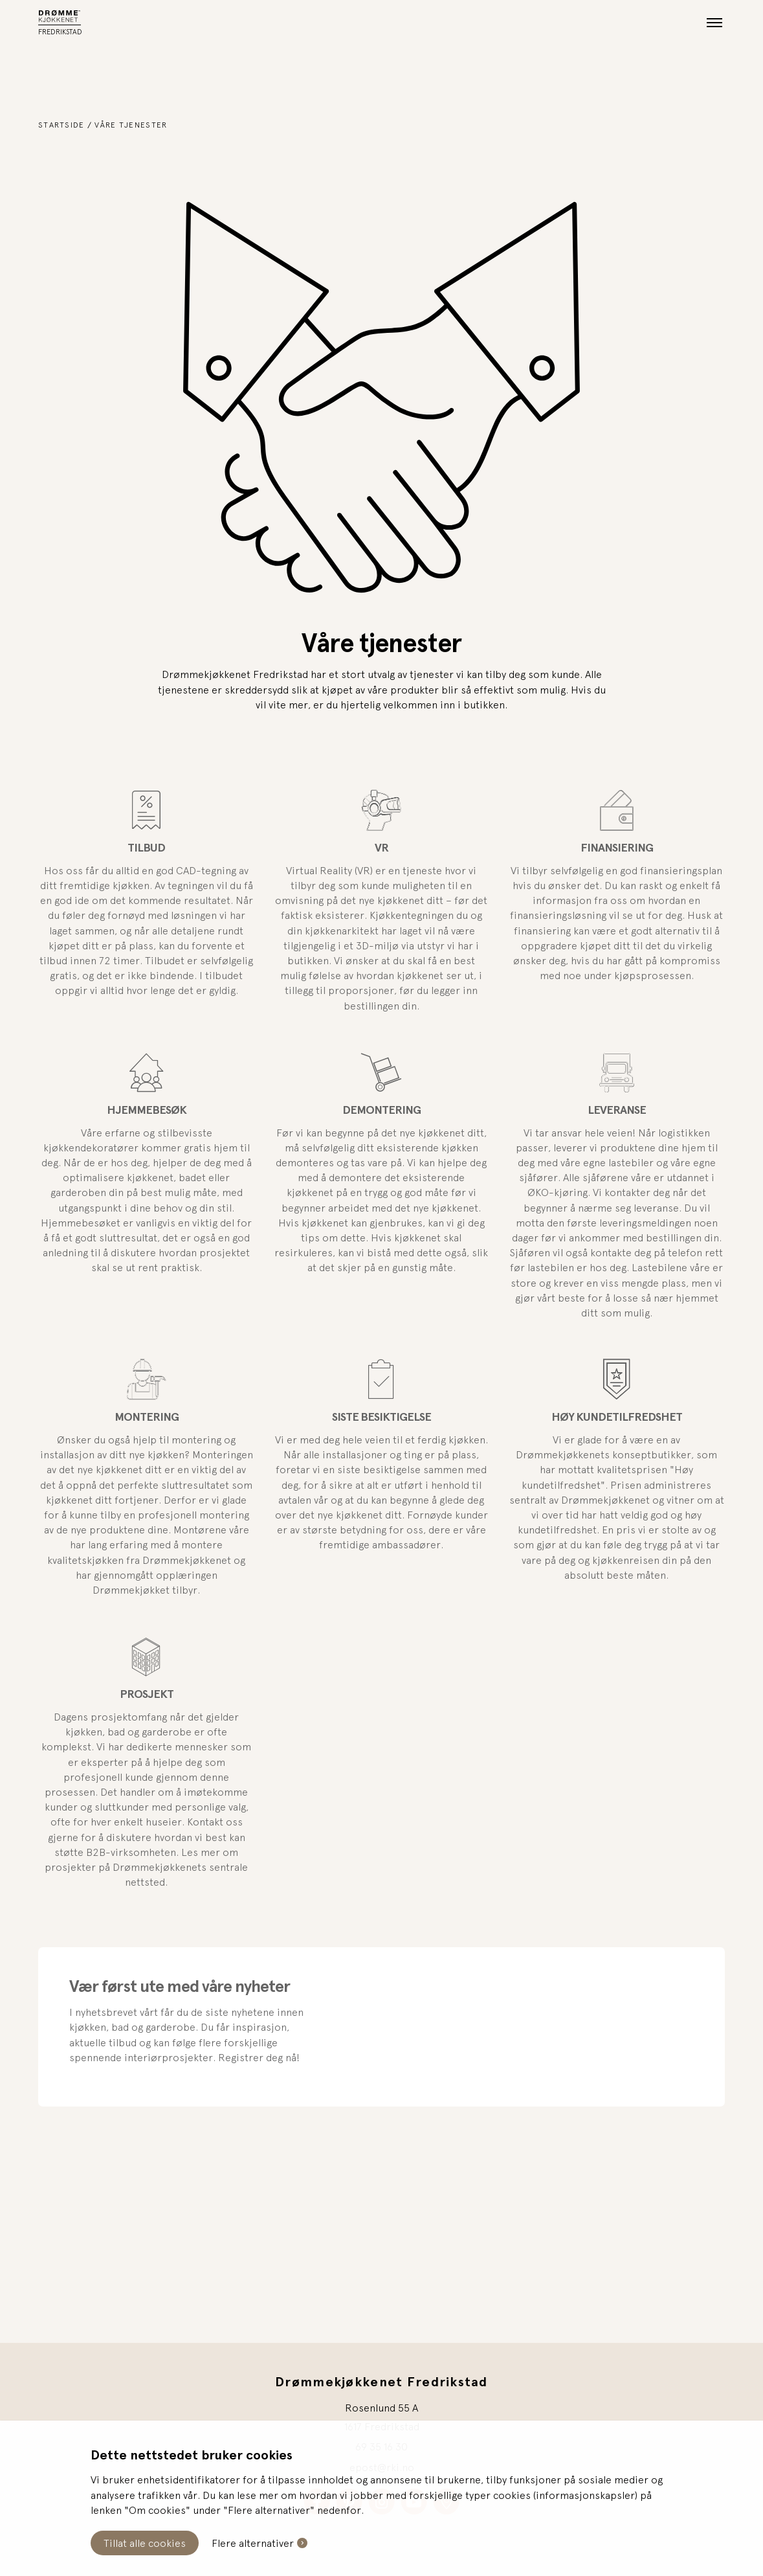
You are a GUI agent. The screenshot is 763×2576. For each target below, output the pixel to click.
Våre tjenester (130, 125)
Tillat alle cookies (145, 2543)
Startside (61, 125)
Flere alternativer (253, 2543)
